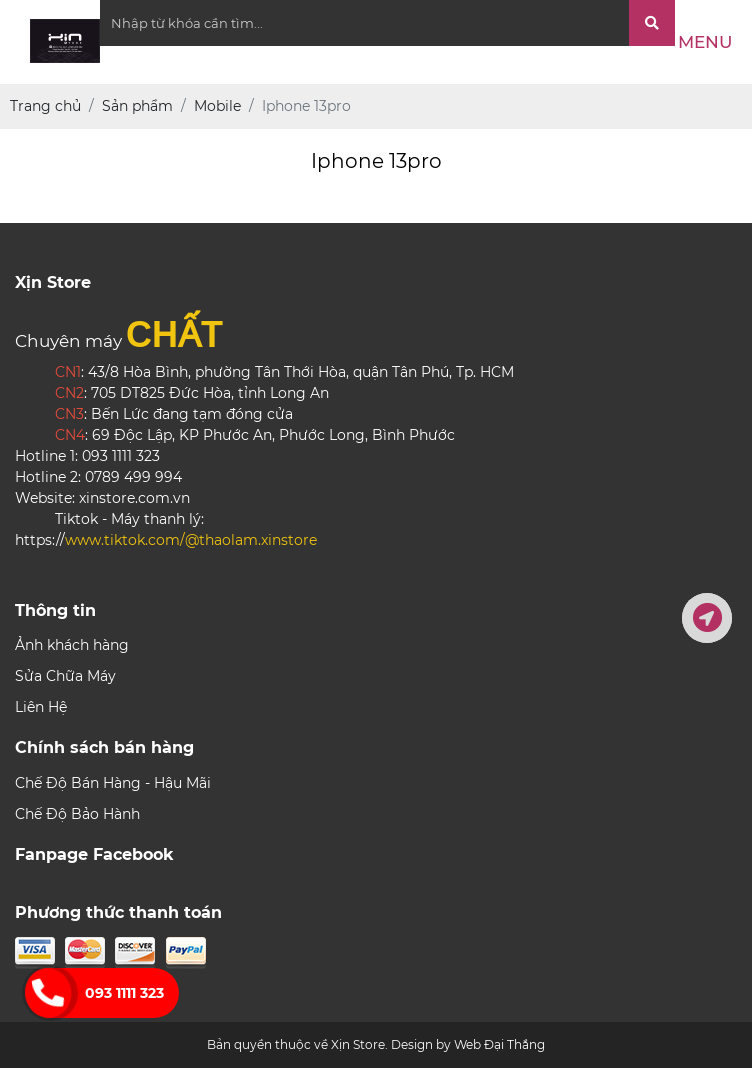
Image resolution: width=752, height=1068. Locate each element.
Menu (705, 42)
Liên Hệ (41, 707)
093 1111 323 (124, 993)
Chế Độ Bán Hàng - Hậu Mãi (113, 783)
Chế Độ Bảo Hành (77, 814)
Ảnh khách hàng (72, 645)
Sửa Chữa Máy (65, 676)
